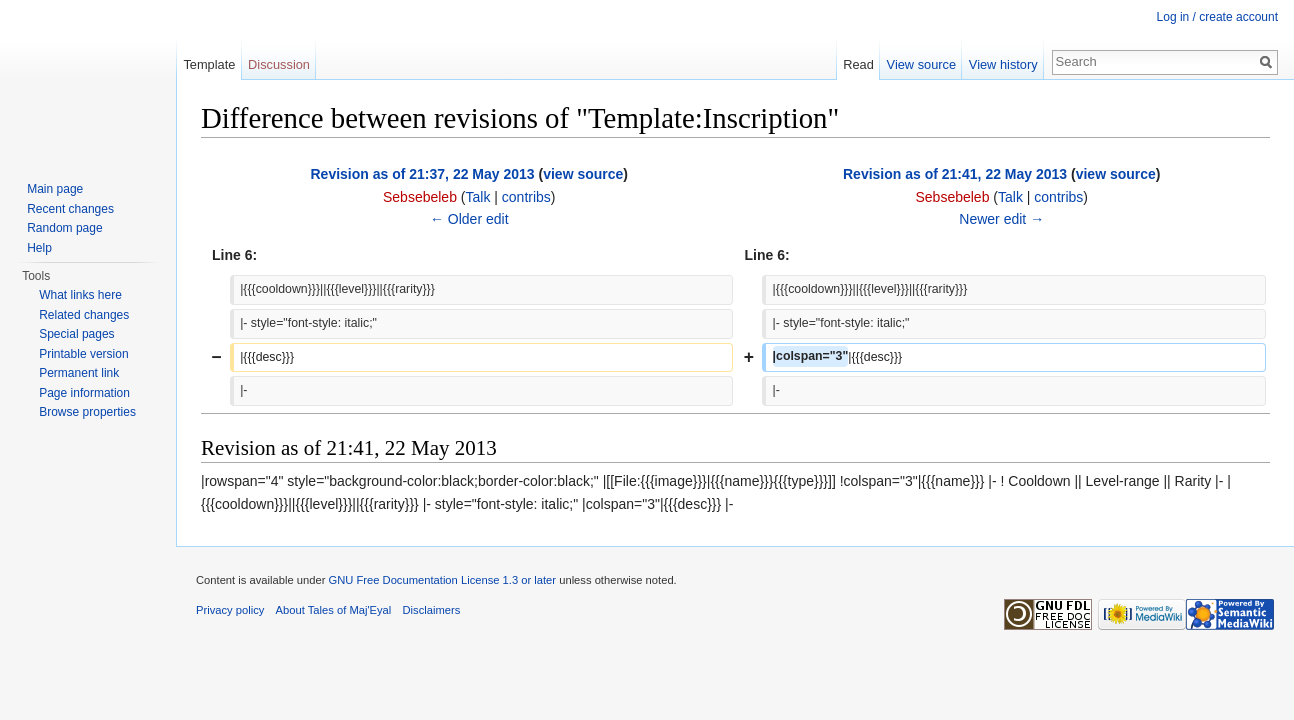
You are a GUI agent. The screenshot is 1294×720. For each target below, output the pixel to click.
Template (209, 64)
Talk (477, 197)
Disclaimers (432, 610)
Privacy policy (230, 610)
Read (858, 64)
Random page (64, 228)
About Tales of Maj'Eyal (334, 610)
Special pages (76, 334)
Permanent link (79, 373)
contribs (526, 197)
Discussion (279, 64)
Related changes (84, 315)
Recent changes (70, 209)
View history (1003, 64)
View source (921, 64)
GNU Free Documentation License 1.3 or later (442, 580)
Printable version (83, 354)
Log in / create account (1217, 17)
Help (39, 248)
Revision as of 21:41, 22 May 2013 (955, 174)
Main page (55, 189)
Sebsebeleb (420, 197)
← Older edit (469, 219)
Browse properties (87, 412)
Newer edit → (1001, 219)
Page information (84, 393)
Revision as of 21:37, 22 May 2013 (422, 174)
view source (583, 174)
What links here (80, 295)
